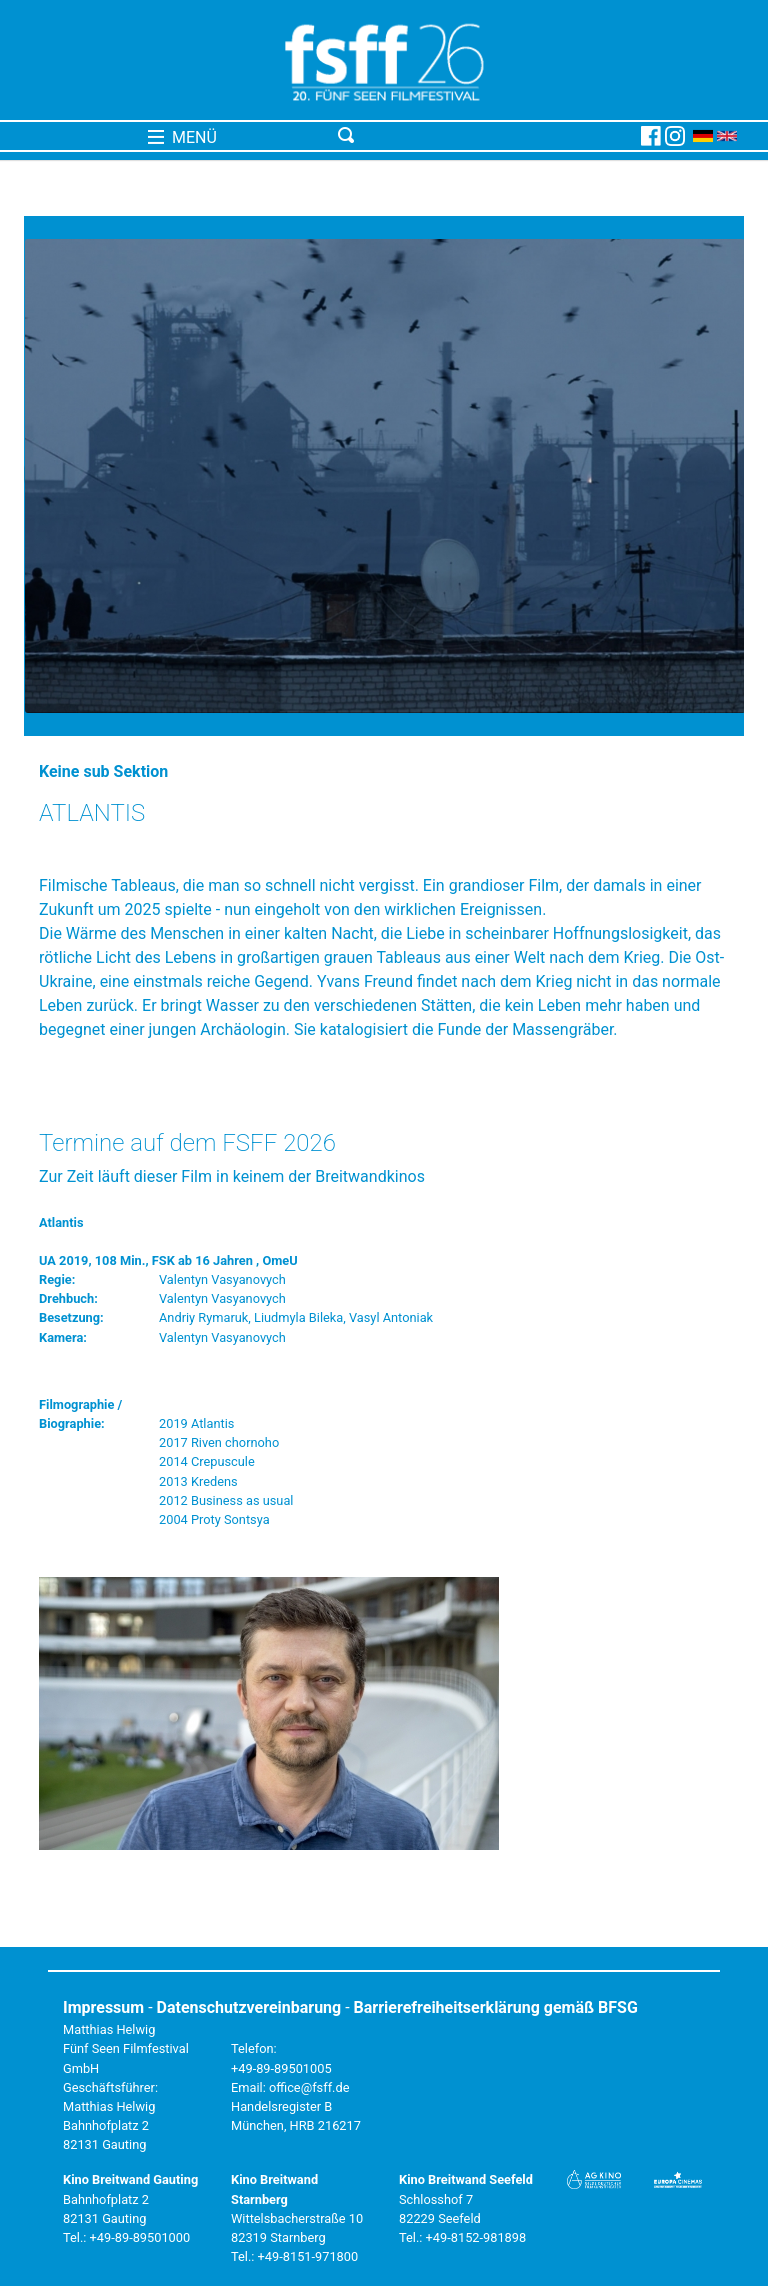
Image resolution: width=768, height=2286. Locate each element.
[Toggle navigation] (485, 136)
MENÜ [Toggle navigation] (182, 137)
